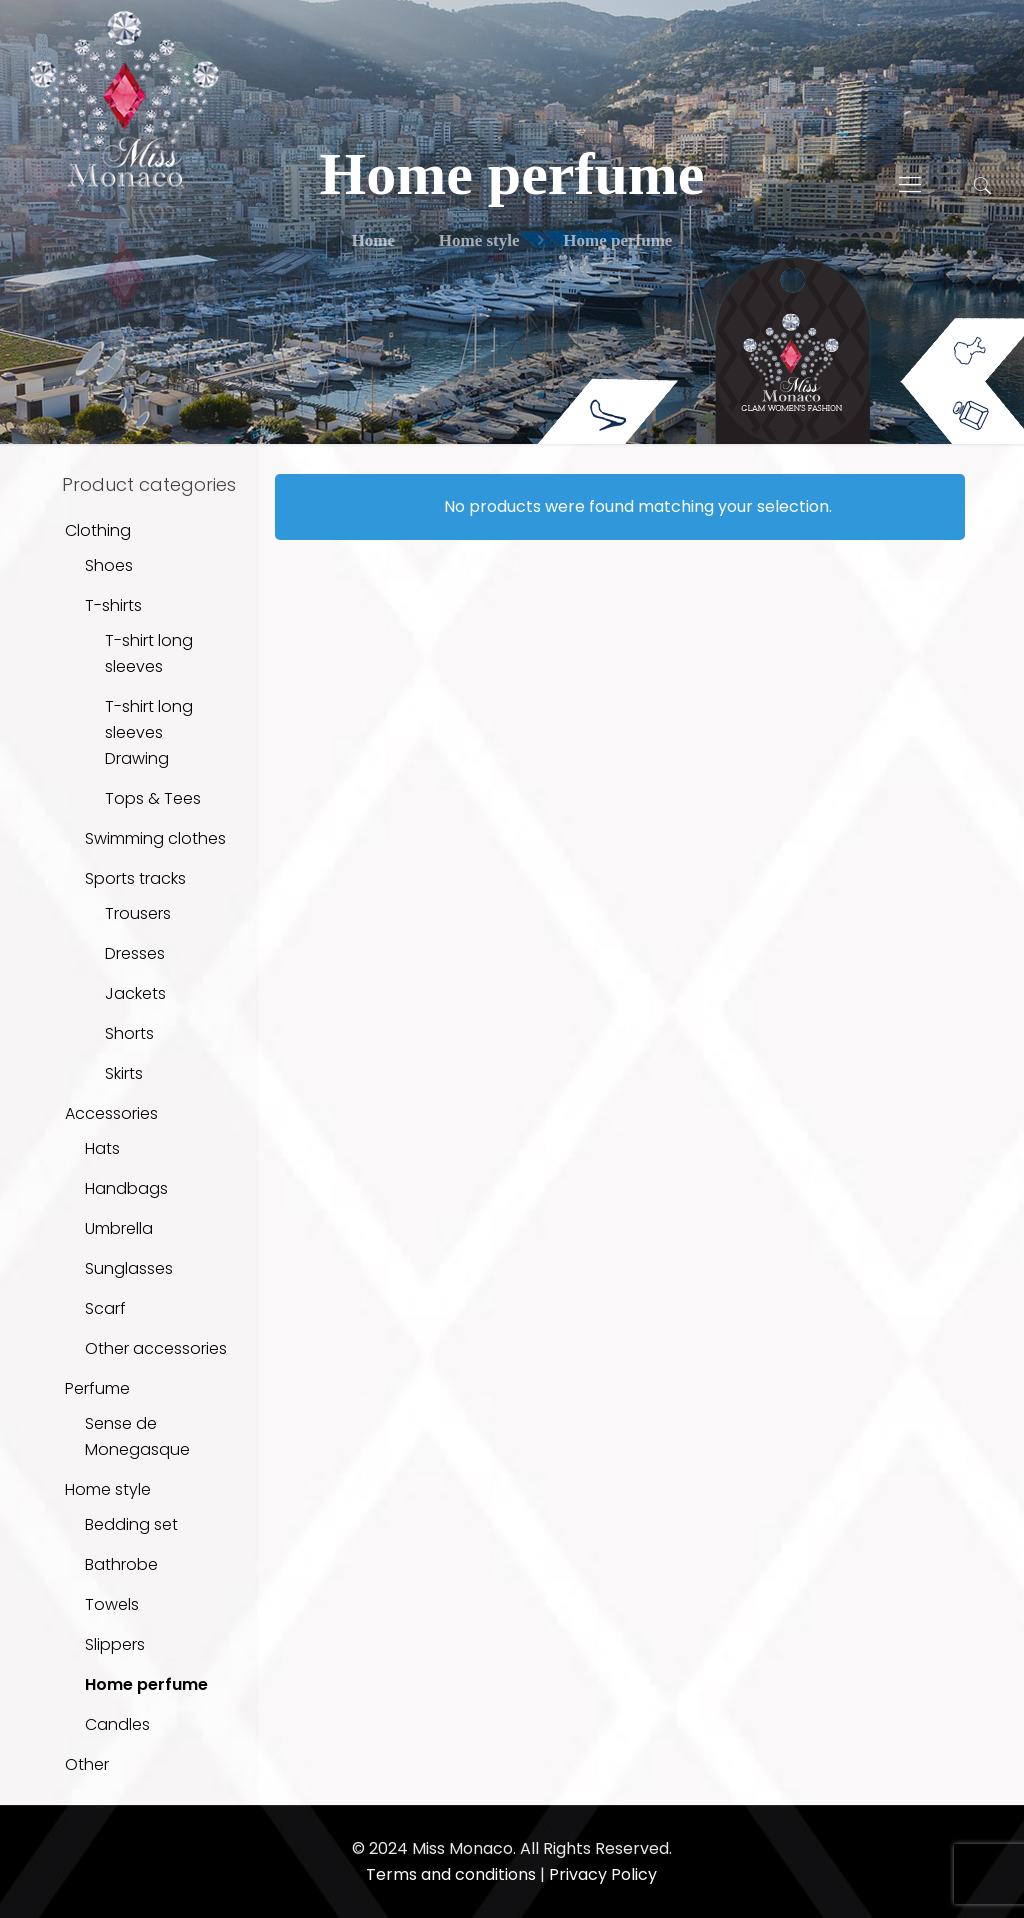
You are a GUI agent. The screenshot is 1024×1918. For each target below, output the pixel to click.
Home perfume (146, 1684)
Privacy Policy (603, 1874)
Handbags (126, 1188)
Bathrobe (121, 1564)
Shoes (109, 565)
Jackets (135, 993)
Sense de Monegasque (137, 1436)
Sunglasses (129, 1268)
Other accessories (156, 1348)
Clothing (98, 530)
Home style (108, 1489)
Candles (117, 1724)
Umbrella (119, 1228)
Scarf (105, 1308)
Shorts (129, 1033)
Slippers (115, 1644)
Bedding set (131, 1524)
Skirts (124, 1073)
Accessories (111, 1113)
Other (87, 1764)
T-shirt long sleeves (149, 653)
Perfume (97, 1388)
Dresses (135, 953)
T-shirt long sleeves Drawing (149, 732)
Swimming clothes (155, 838)
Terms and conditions (451, 1874)
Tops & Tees (153, 798)
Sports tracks (135, 878)
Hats (102, 1148)
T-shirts (113, 605)
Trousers (138, 913)
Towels (112, 1604)
